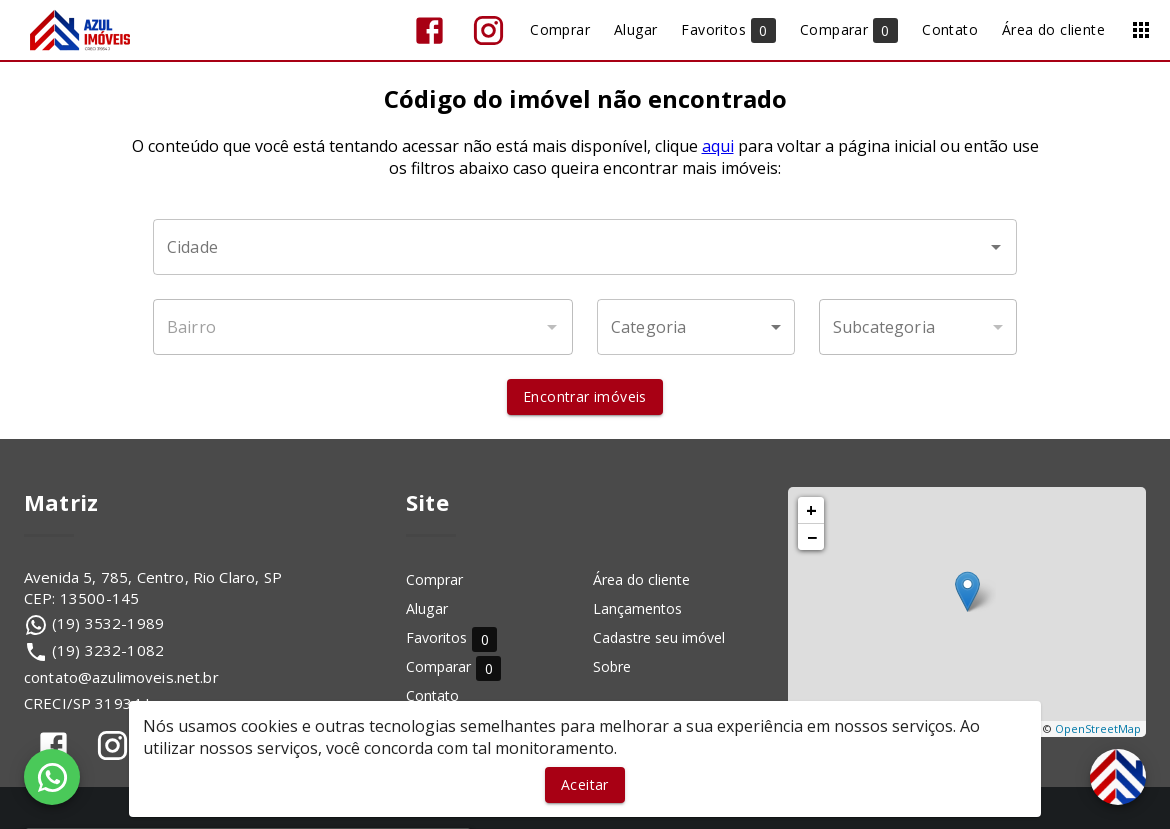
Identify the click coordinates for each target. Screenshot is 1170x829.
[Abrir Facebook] (429, 30)
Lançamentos (637, 608)
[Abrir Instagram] (488, 30)
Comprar (434, 579)
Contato (432, 695)
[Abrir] (996, 247)
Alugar (427, 608)
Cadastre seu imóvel (659, 637)
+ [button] (811, 510)
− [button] (812, 537)
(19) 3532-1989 (108, 623)
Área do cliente (641, 579)
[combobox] (585, 247)
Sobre (612, 666)
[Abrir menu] (1141, 30)
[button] (696, 327)
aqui (718, 146)
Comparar (453, 667)
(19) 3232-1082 (108, 650)
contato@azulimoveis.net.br (121, 677)
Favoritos (451, 638)
